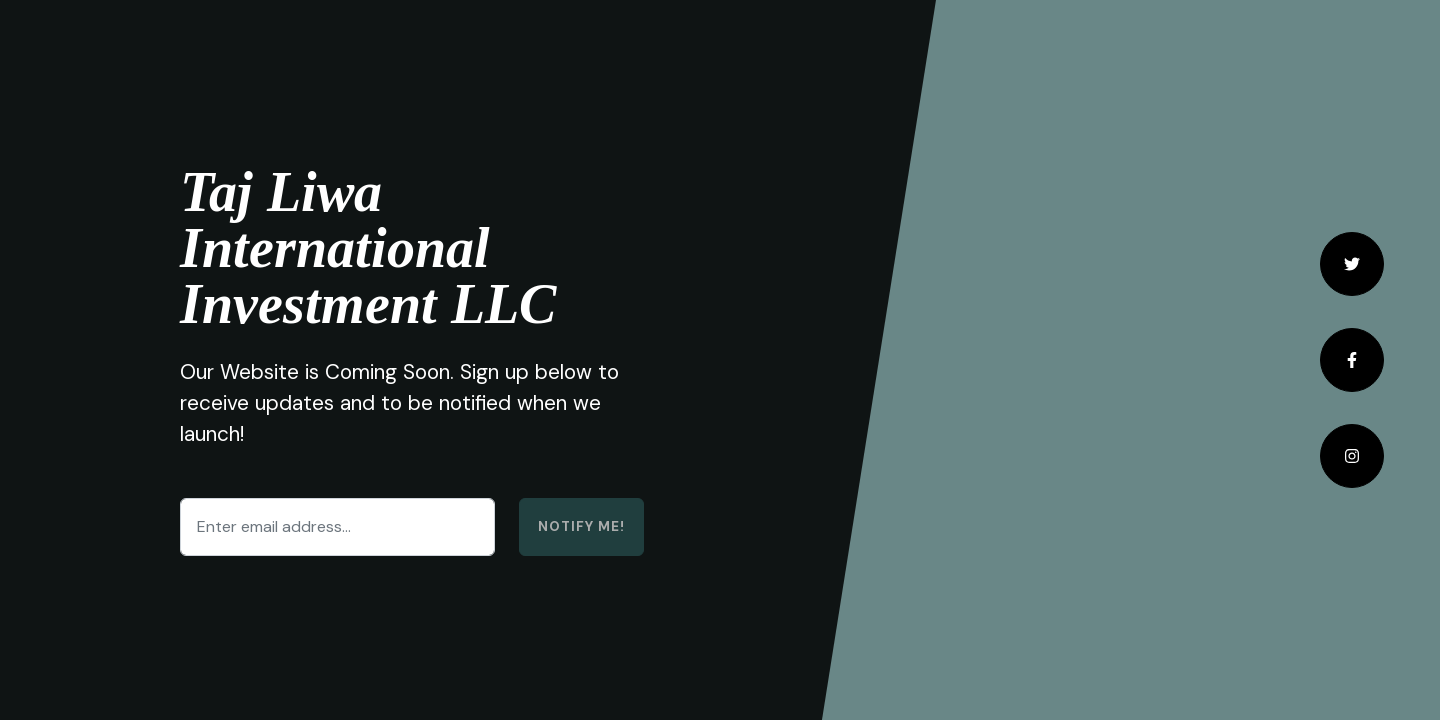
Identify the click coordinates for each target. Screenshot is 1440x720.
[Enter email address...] (337, 527)
